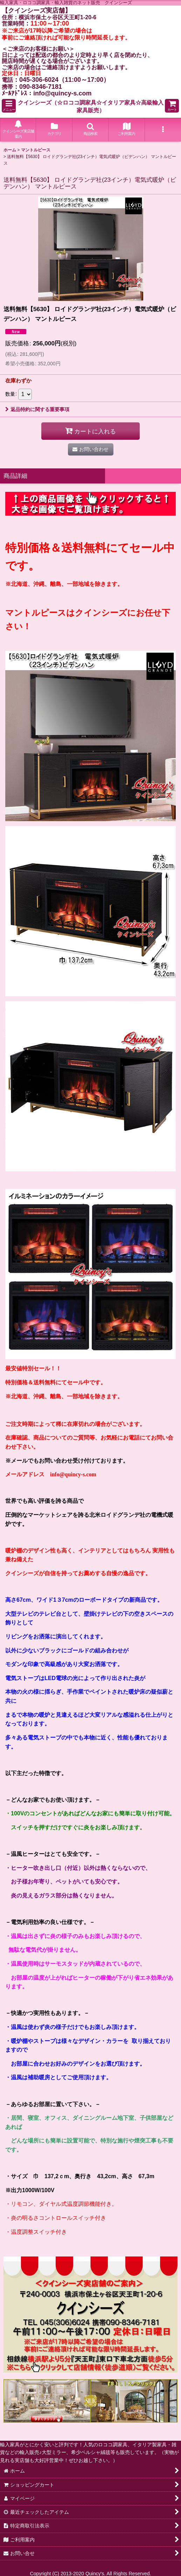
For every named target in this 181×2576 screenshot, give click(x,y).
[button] (9, 106)
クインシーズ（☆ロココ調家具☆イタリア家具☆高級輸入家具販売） (90, 106)
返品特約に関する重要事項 (37, 409)
